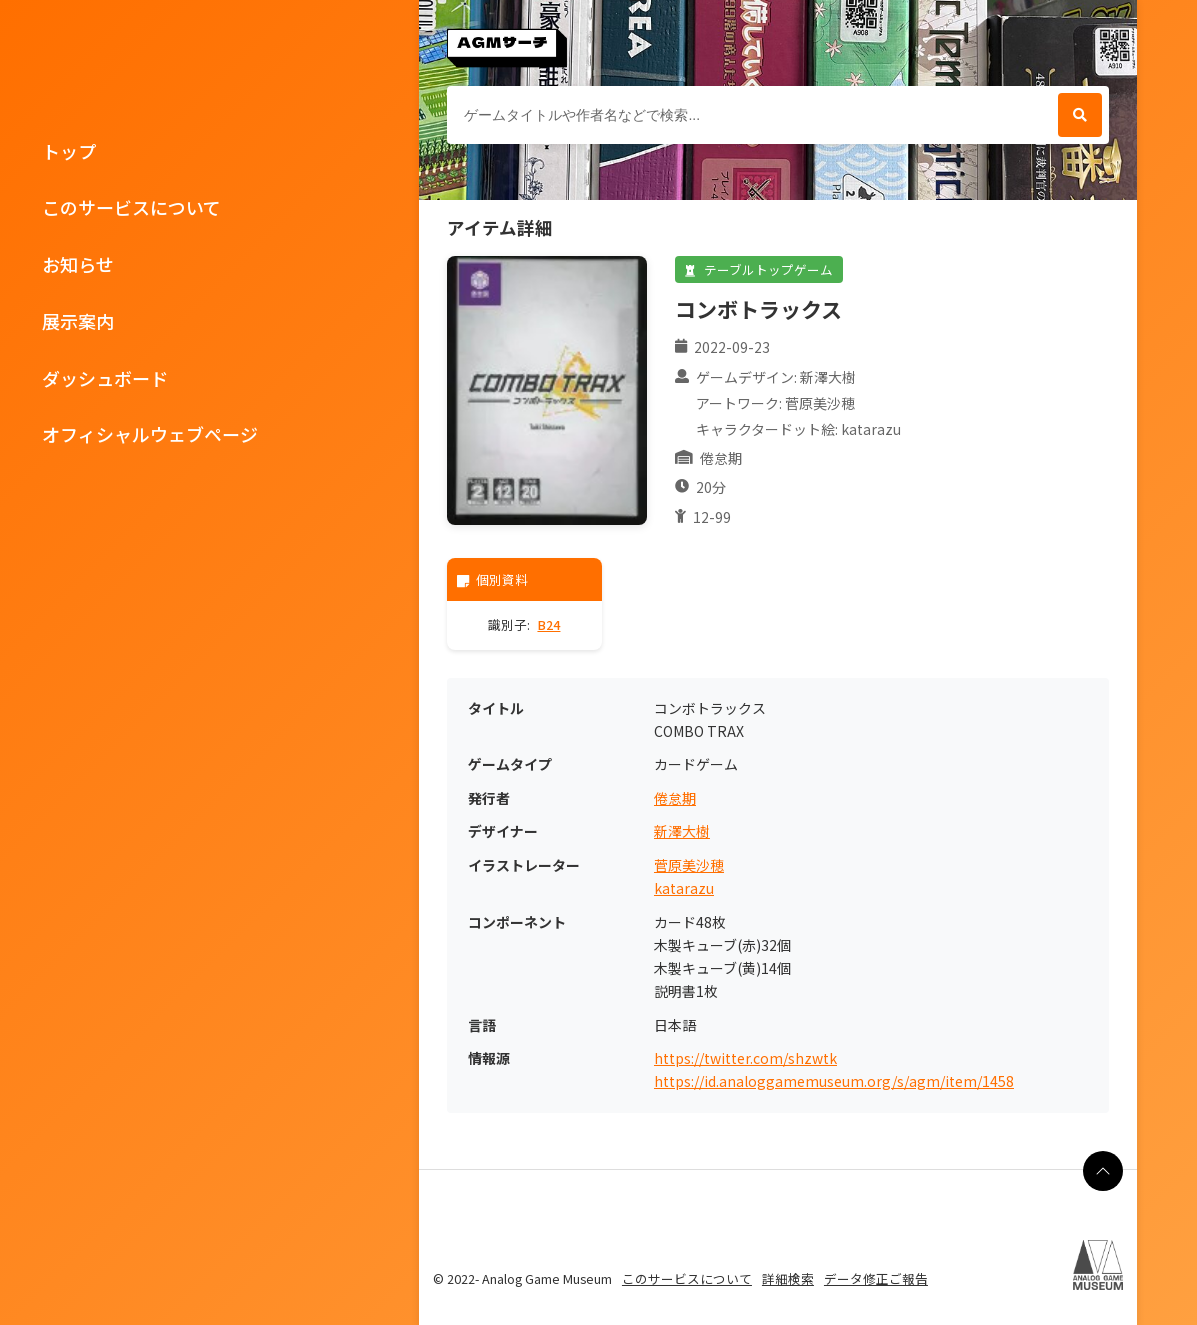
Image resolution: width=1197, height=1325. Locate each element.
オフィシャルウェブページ (150, 434)
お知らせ (78, 264)
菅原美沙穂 (689, 865)
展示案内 (78, 321)
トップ (69, 151)
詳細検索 (788, 1278)
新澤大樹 (682, 831)
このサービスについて (131, 207)
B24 (548, 624)
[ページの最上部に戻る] (1103, 1171)
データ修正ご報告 (876, 1278)
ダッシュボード (105, 378)
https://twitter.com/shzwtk (745, 1058)
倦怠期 (675, 798)
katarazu (684, 888)
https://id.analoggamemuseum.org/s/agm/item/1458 (834, 1081)
